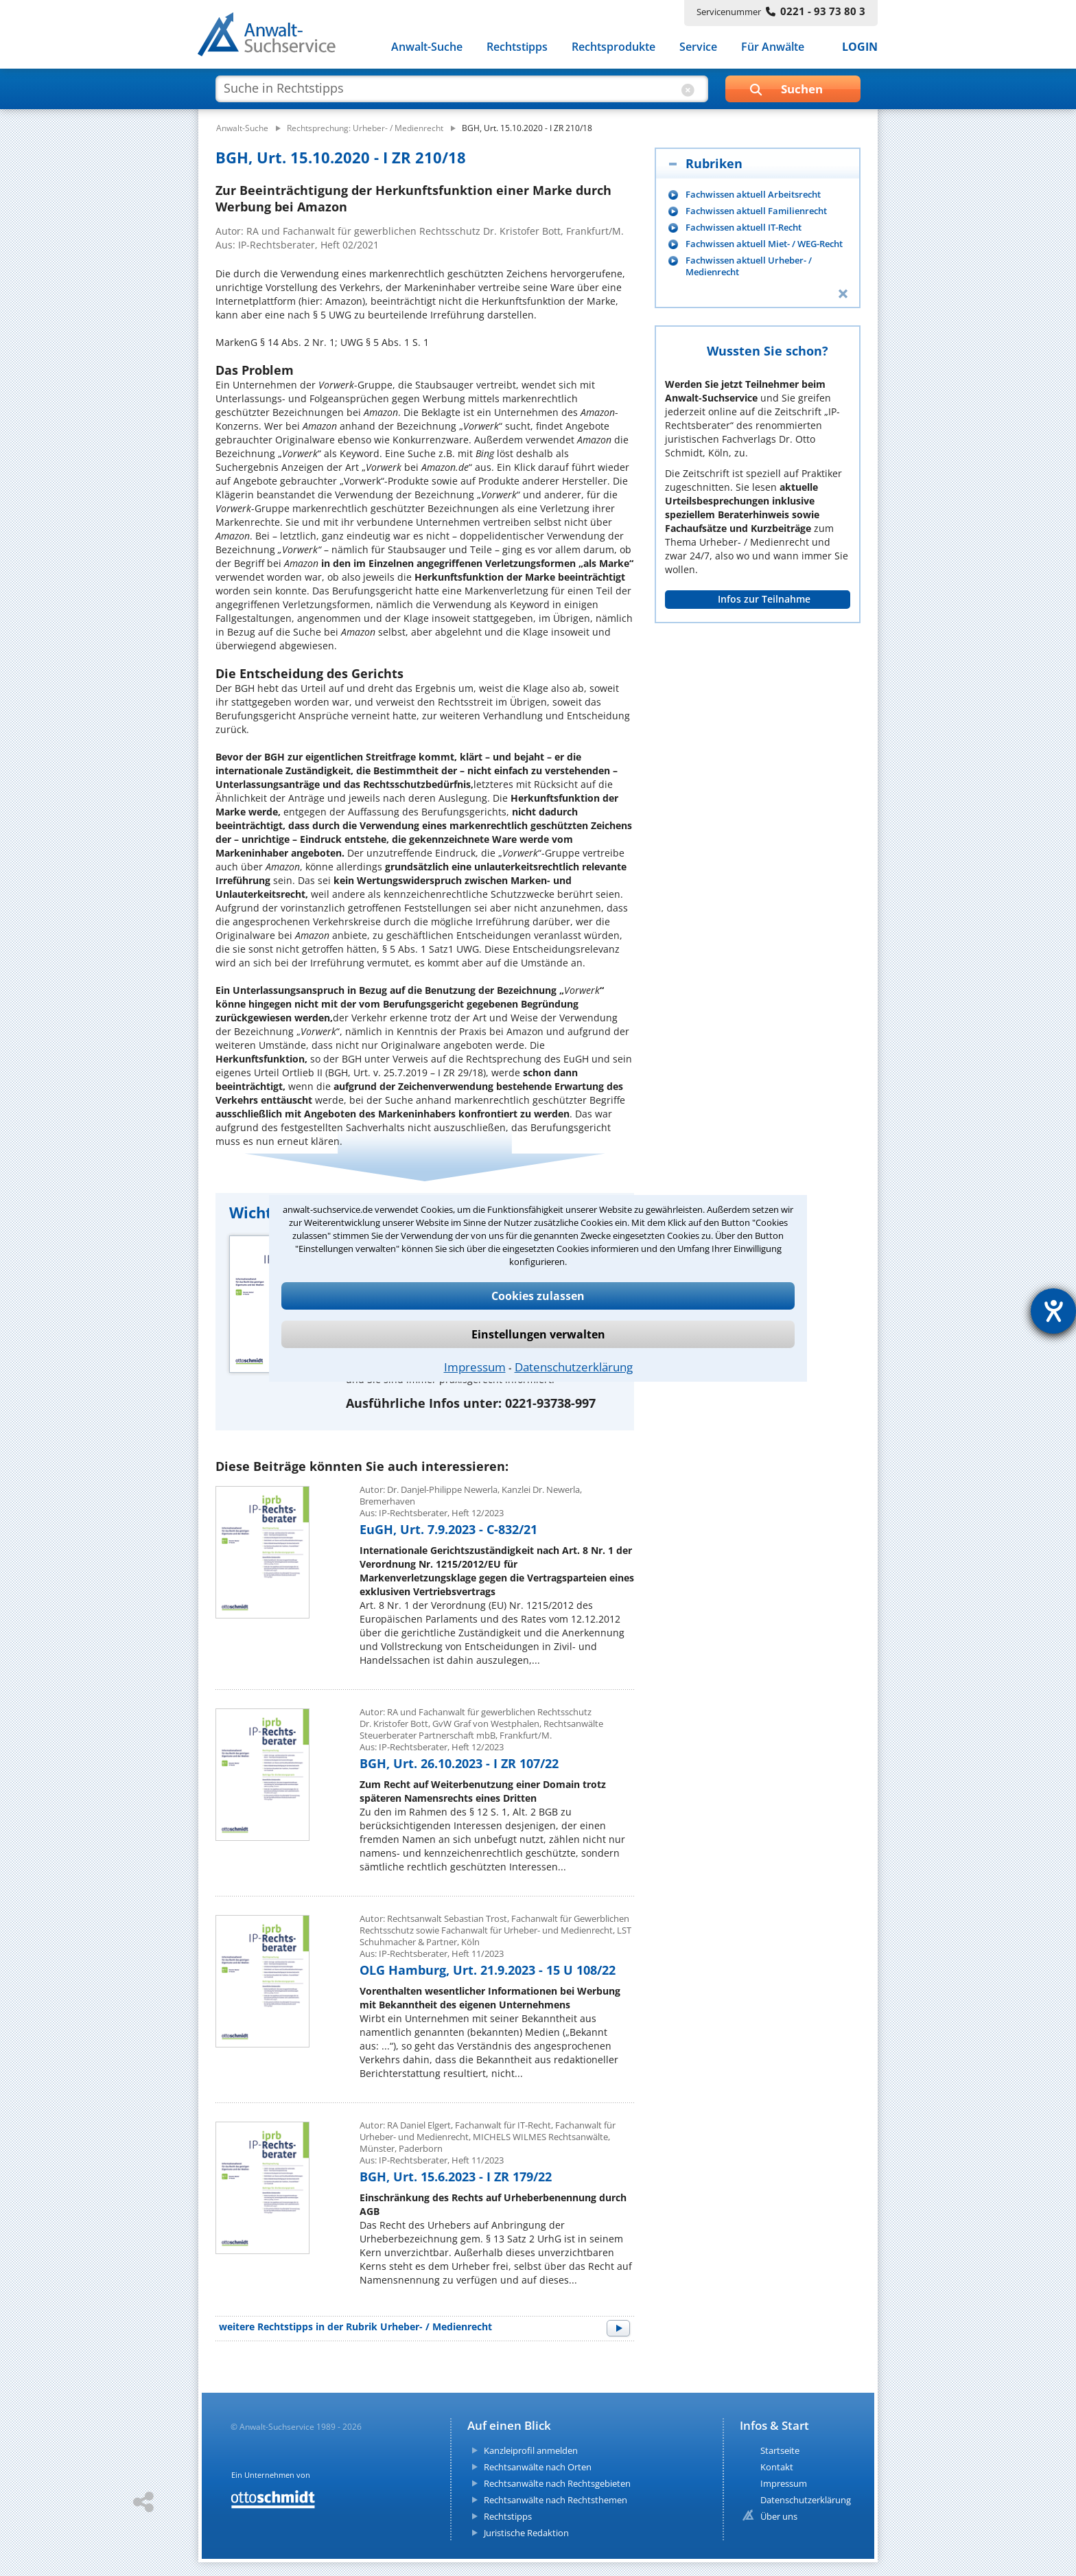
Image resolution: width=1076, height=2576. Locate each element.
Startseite (779, 2450)
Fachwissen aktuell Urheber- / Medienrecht (749, 266)
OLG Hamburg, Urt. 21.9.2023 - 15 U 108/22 (488, 1970)
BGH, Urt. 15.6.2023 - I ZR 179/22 (456, 2176)
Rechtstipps (517, 46)
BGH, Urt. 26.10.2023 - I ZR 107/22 (459, 1763)
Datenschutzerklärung (574, 1367)
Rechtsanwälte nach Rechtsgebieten (557, 2483)
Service (698, 46)
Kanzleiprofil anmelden (531, 2450)
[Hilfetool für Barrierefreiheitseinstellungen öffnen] (1053, 1311)
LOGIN (860, 46)
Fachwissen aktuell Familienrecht (756, 211)
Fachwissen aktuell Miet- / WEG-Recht (764, 244)
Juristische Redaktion (526, 2532)
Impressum (475, 1367)
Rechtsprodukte (613, 46)
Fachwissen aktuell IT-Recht (744, 227)
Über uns (778, 2516)
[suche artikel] (460, 88)
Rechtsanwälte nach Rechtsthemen (555, 2499)
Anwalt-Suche (427, 46)
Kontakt (776, 2467)
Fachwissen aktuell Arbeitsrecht (753, 194)
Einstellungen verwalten (538, 1334)
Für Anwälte (772, 46)
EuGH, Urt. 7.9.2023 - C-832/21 (448, 1529)
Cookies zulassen (538, 1295)
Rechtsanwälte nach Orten (538, 2466)
